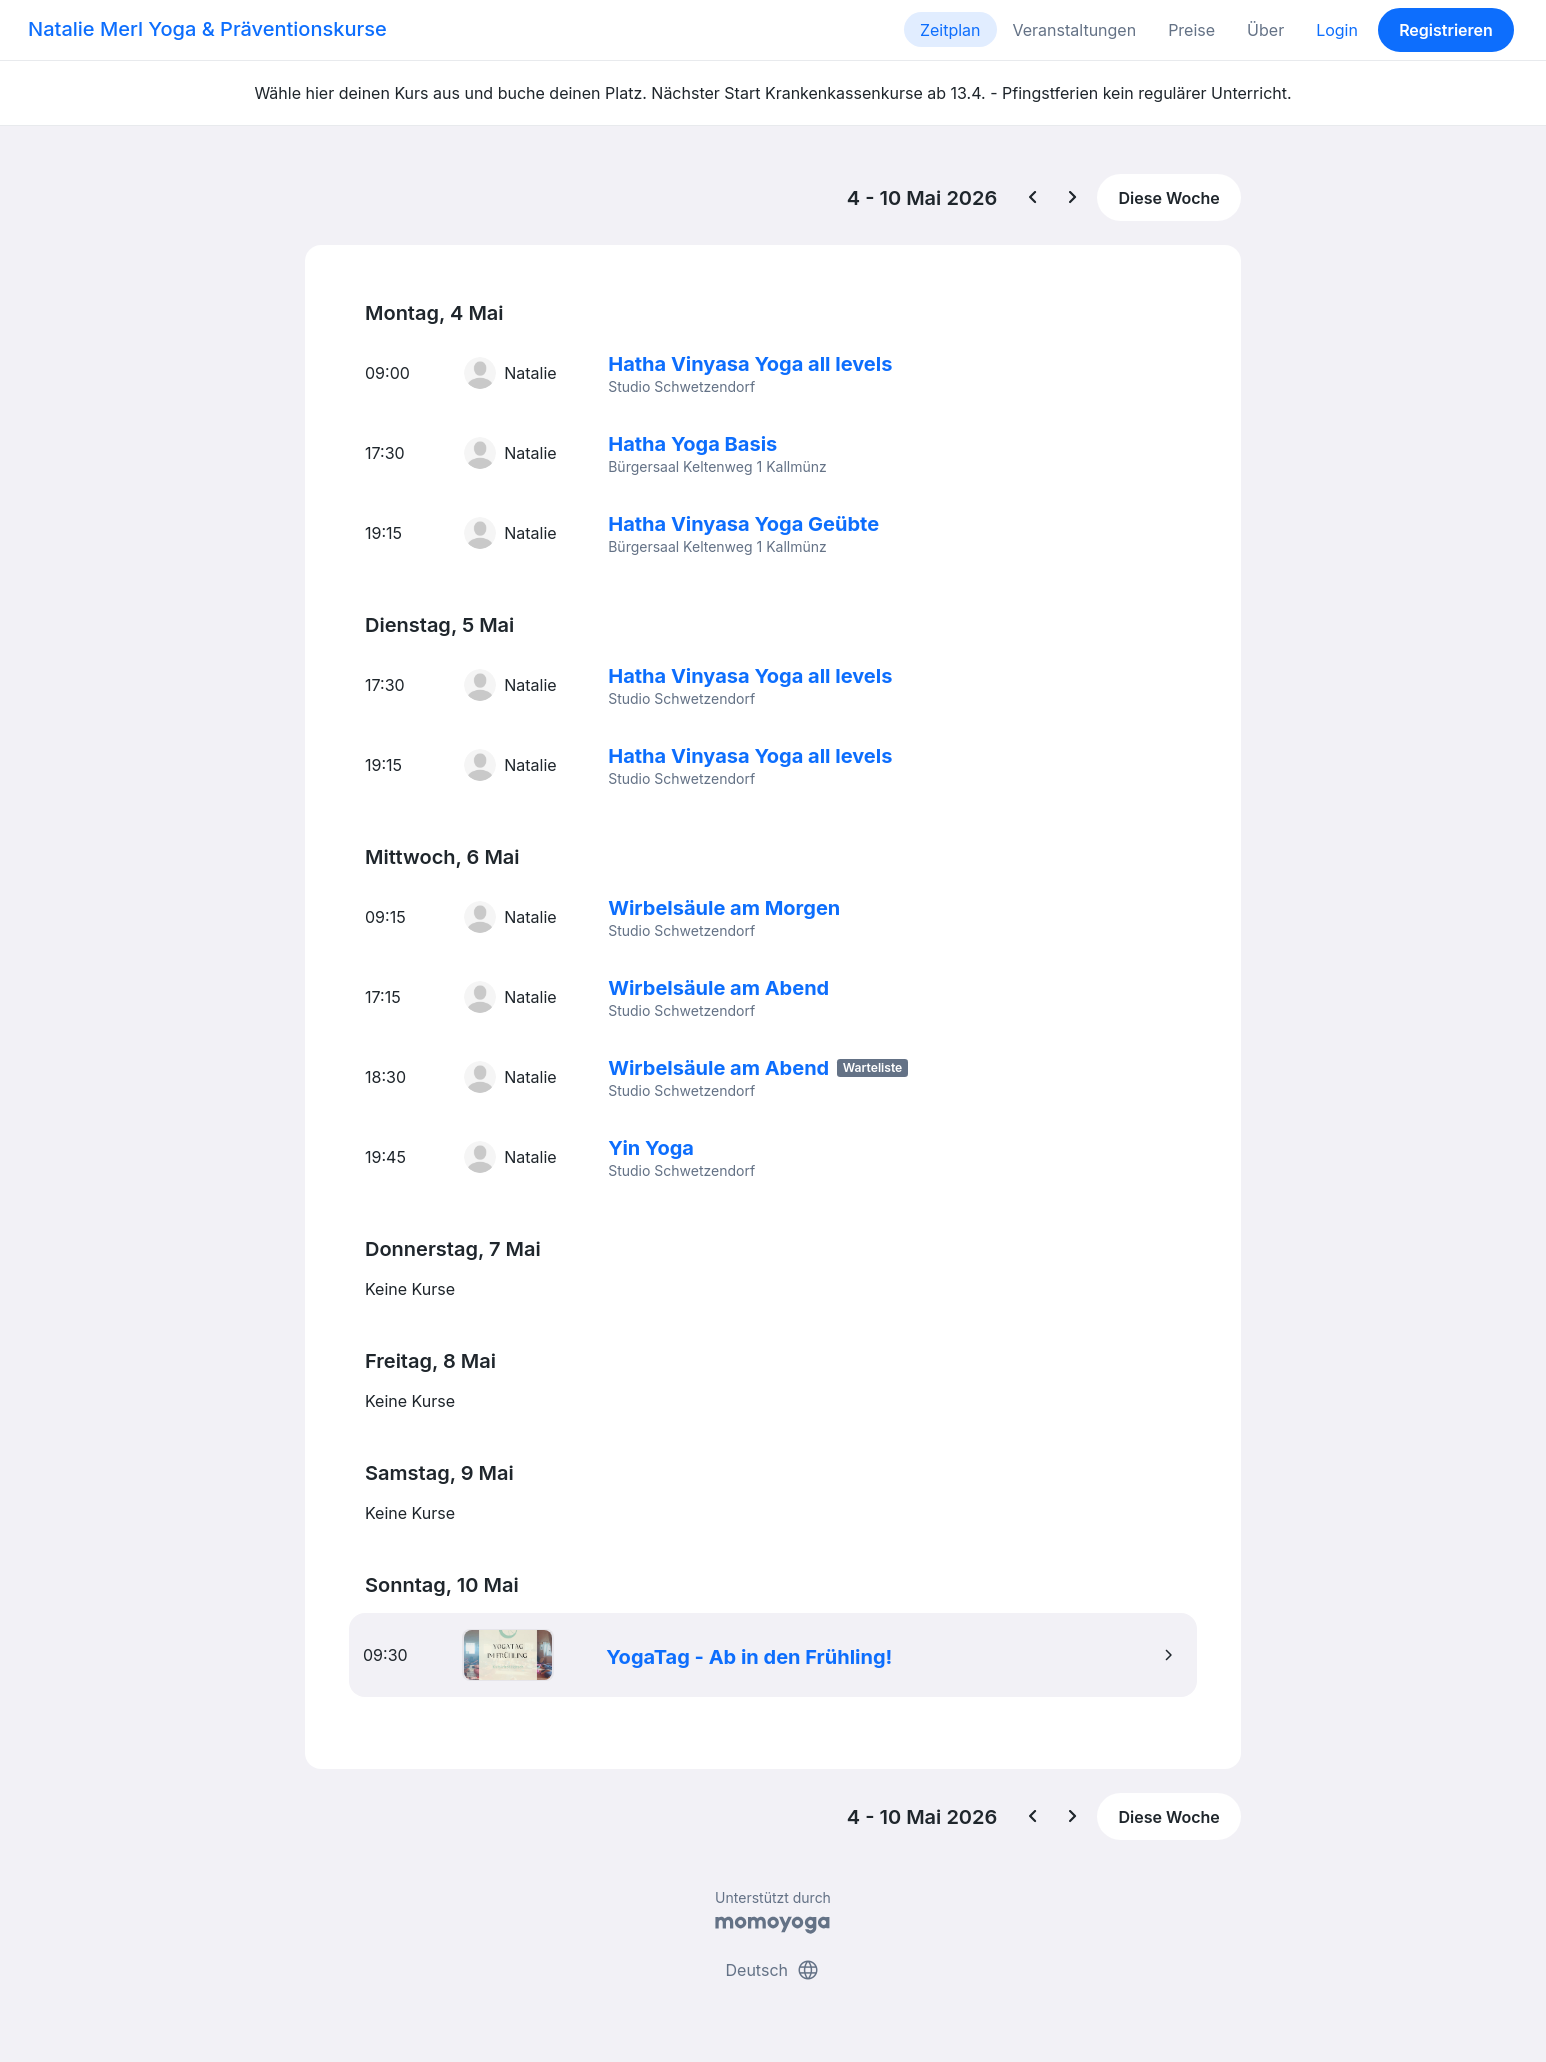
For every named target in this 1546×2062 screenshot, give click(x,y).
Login (1337, 30)
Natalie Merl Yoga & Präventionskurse (207, 29)
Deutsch (773, 1970)
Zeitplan (950, 30)
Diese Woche (1168, 198)
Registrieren (1446, 30)
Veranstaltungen (1075, 30)
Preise (1191, 30)
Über (1265, 30)
